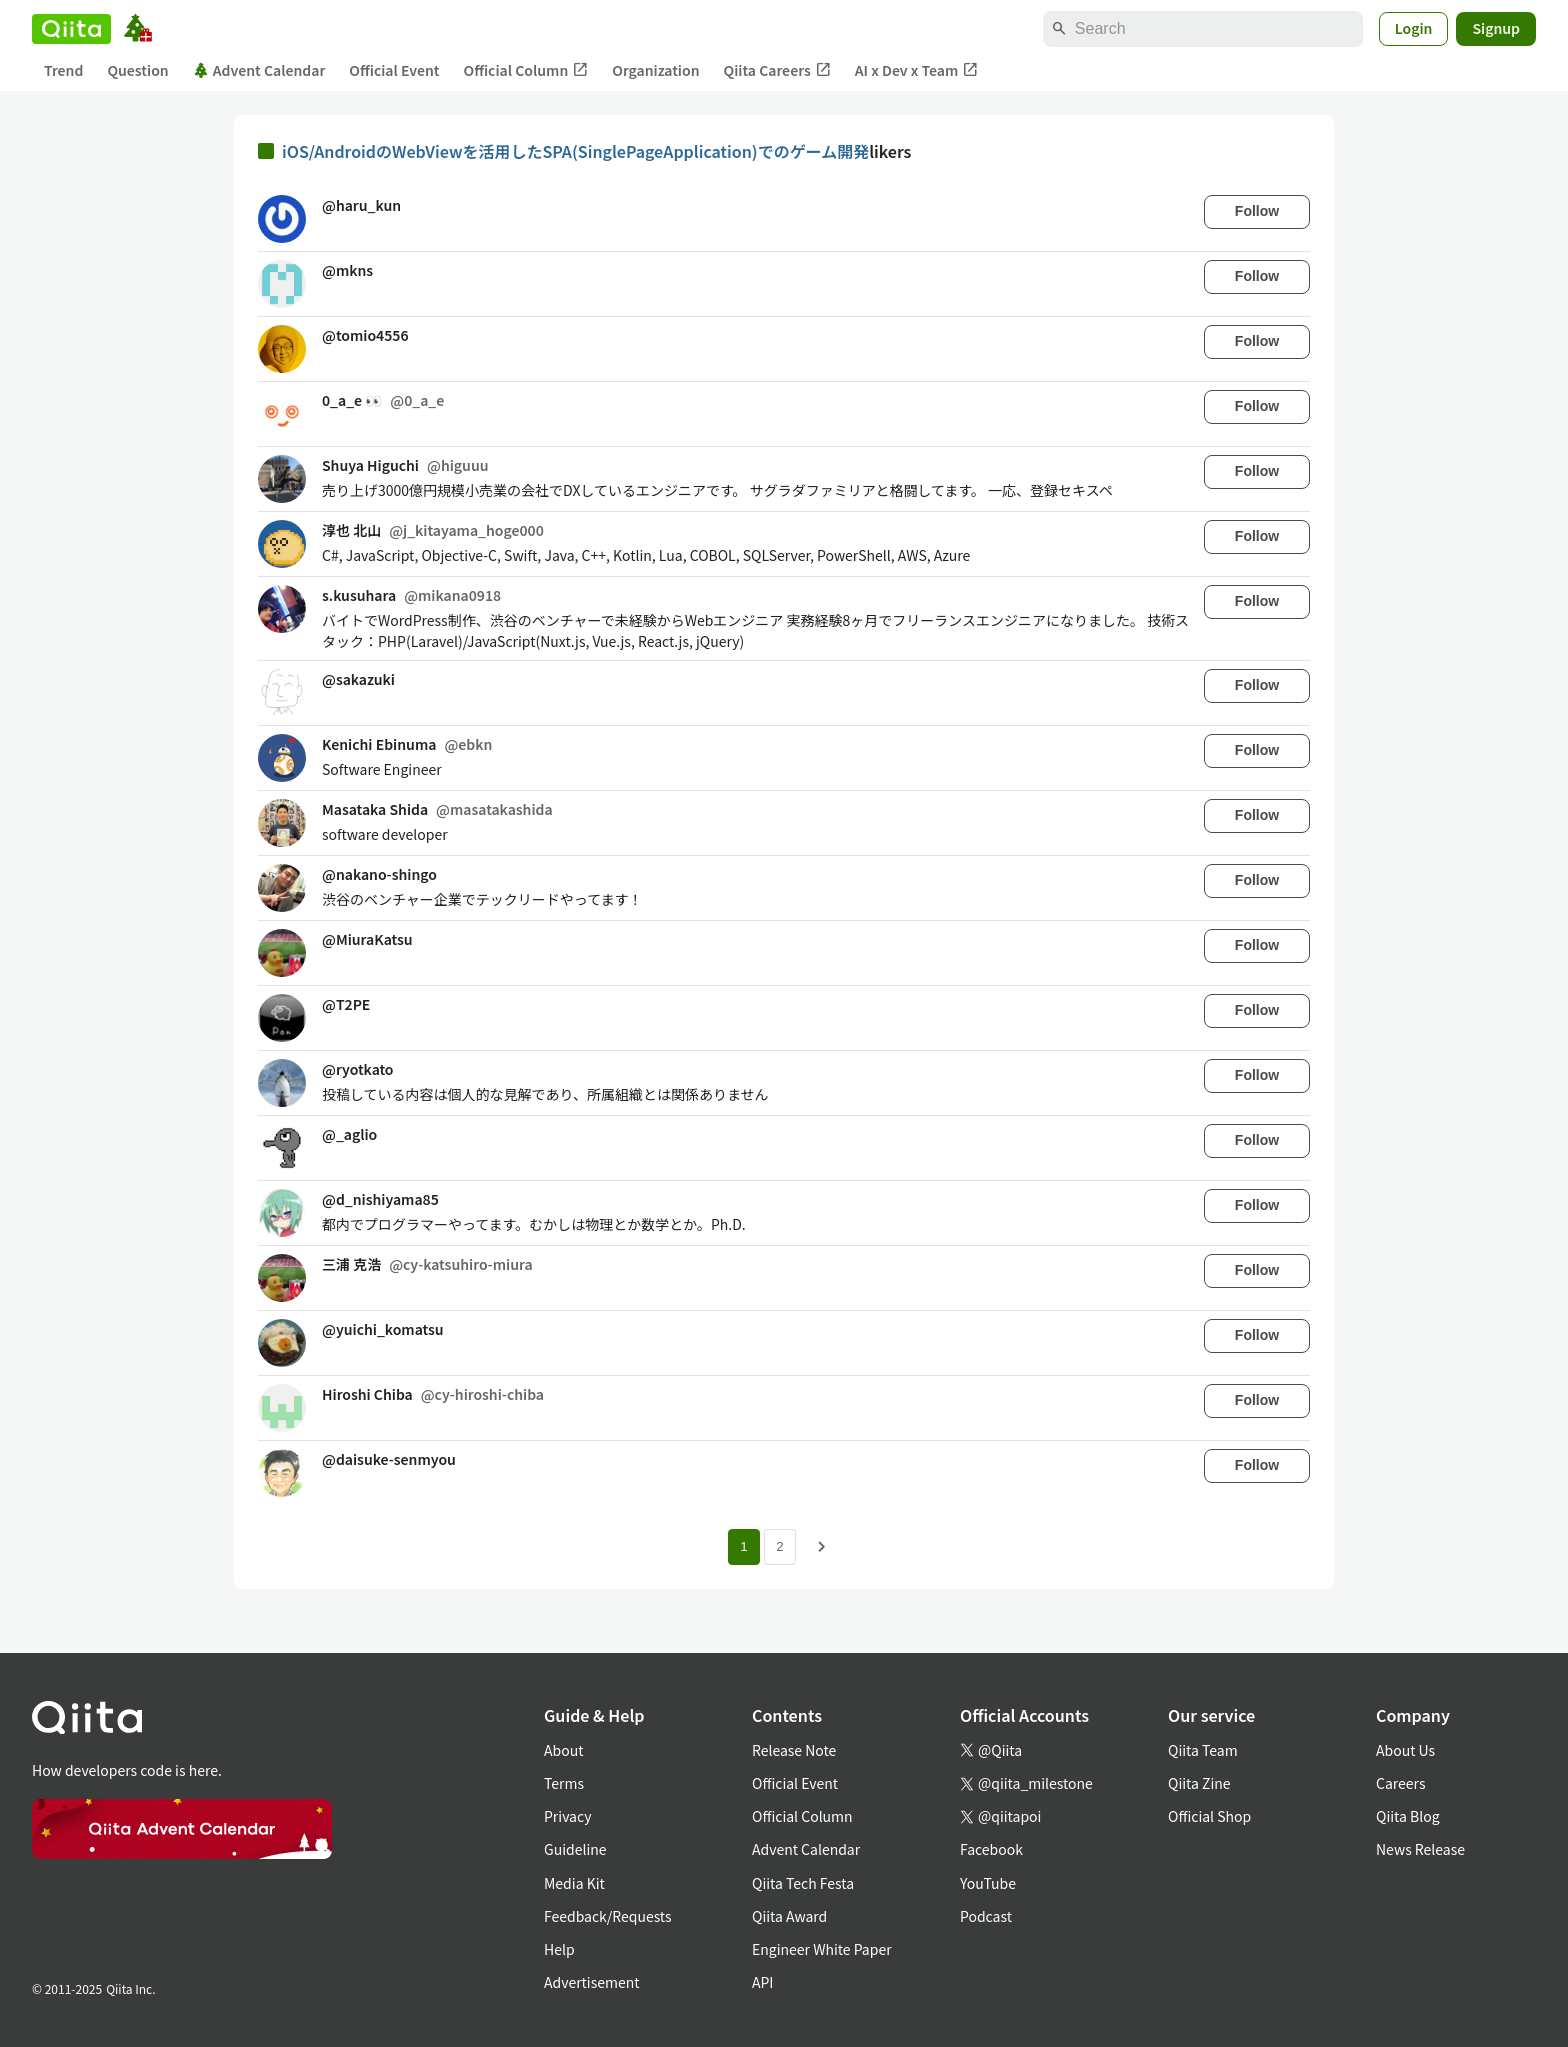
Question (137, 70)
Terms (564, 1783)
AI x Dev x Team (917, 70)
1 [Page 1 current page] (743, 1546)
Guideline (575, 1849)
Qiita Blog (1408, 1816)
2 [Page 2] (779, 1546)
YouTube (988, 1883)
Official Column (526, 70)
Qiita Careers (777, 70)
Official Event (394, 70)
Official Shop (1209, 1816)
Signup (1496, 28)
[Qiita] (71, 29)
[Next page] (822, 1547)
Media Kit (574, 1883)
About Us (1405, 1750)
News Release (1420, 1849)
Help (559, 1949)
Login (1414, 28)
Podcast (986, 1916)
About (563, 1750)
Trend (63, 70)
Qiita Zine (1199, 1783)
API (762, 1982)
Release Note (794, 1750)
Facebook (991, 1849)
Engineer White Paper (822, 1949)
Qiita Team (1203, 1750)
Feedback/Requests (608, 1916)
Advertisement (592, 1982)
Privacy (567, 1816)
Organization (655, 70)
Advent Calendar (259, 70)
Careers (1400, 1783)
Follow (1257, 211)
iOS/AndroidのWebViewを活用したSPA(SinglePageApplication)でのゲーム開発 (575, 151)
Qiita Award (789, 1916)
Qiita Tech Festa (803, 1883)
